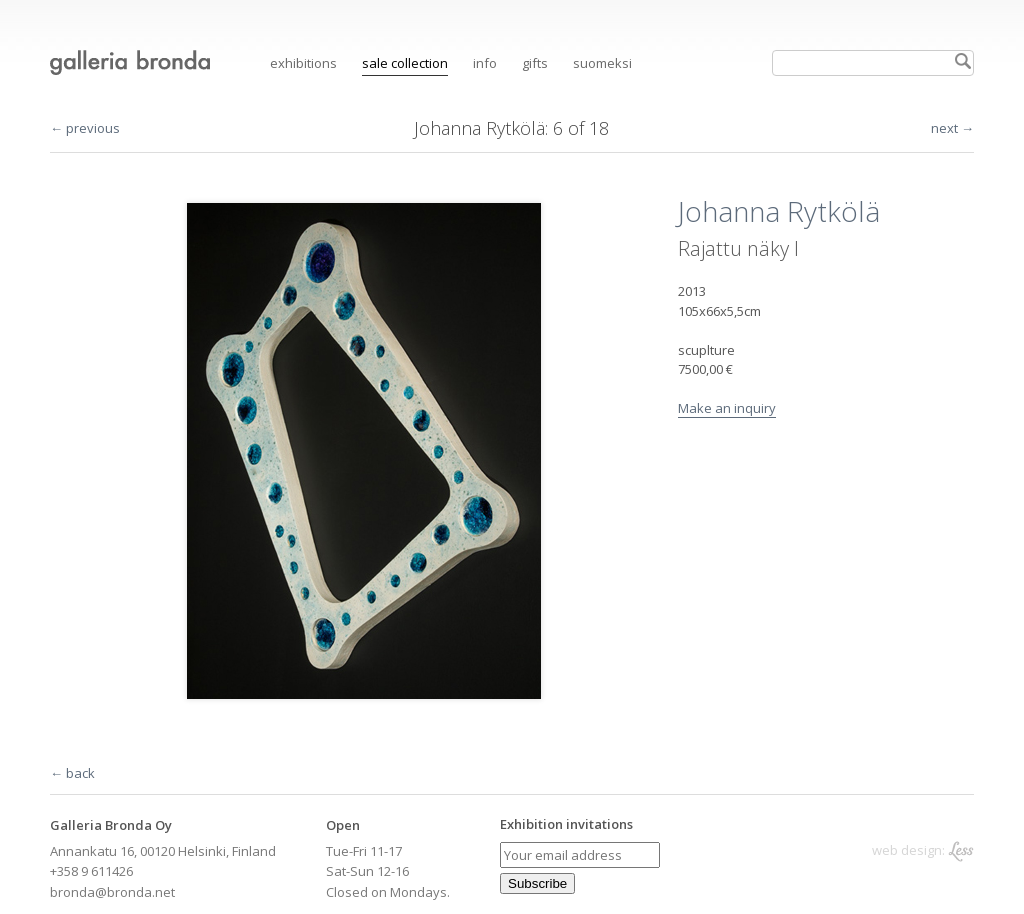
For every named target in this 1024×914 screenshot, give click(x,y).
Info (485, 63)
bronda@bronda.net (112, 892)
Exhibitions (303, 63)
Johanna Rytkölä (479, 128)
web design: (923, 850)
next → (952, 128)
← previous (85, 128)
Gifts (535, 63)
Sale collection (405, 63)
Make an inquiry (727, 408)
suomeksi (602, 63)
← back (72, 773)
